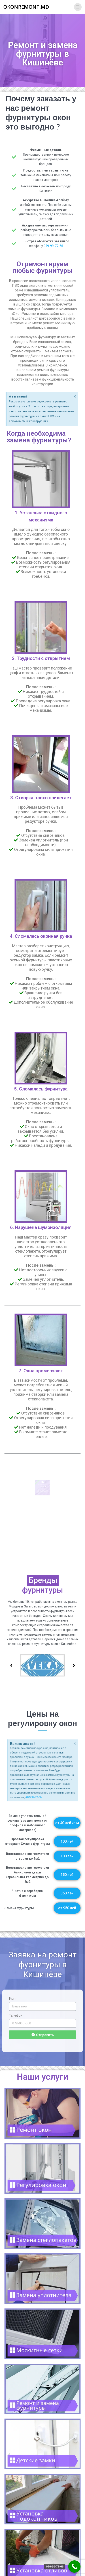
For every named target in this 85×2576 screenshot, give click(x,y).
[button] (11, 1665)
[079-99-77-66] (74, 2566)
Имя (12, 1998)
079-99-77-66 (53, 246)
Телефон (15, 2015)
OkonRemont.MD (26, 6)
